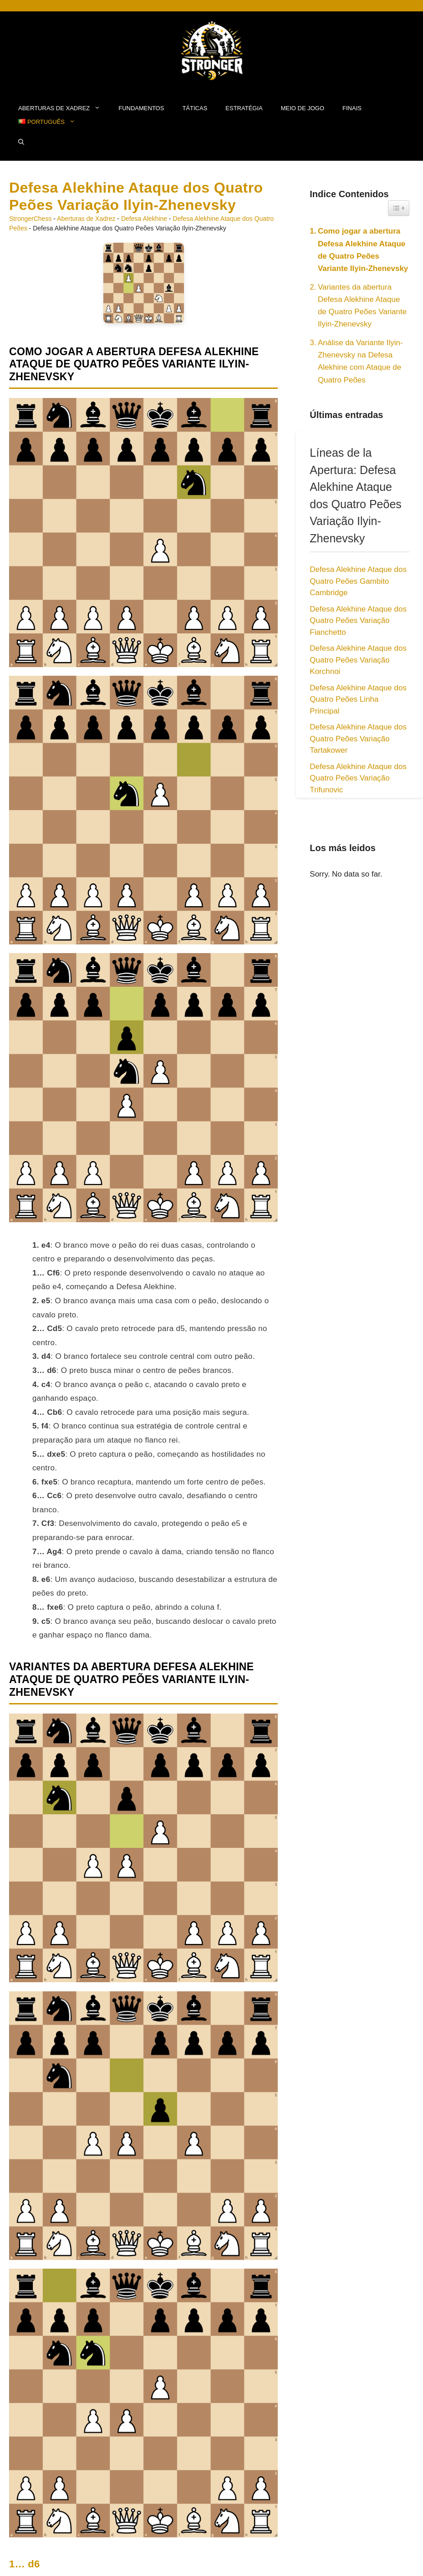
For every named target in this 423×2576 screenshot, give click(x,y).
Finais (352, 108)
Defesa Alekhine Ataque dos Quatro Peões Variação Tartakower (358, 739)
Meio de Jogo (302, 108)
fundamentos (141, 108)
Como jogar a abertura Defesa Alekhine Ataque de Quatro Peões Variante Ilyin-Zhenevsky (363, 250)
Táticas (194, 108)
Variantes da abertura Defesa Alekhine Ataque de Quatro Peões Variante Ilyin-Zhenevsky (362, 306)
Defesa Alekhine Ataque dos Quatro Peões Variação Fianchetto (358, 621)
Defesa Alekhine (144, 218)
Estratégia (243, 108)
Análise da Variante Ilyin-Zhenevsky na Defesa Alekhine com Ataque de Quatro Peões (360, 361)
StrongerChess (30, 218)
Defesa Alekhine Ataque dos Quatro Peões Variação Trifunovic (358, 778)
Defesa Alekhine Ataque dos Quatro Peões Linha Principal (358, 699)
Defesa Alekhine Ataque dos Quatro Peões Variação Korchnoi (358, 660)
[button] (21, 142)
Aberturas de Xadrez (63, 108)
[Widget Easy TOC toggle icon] (398, 208)
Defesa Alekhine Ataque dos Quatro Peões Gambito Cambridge (358, 581)
